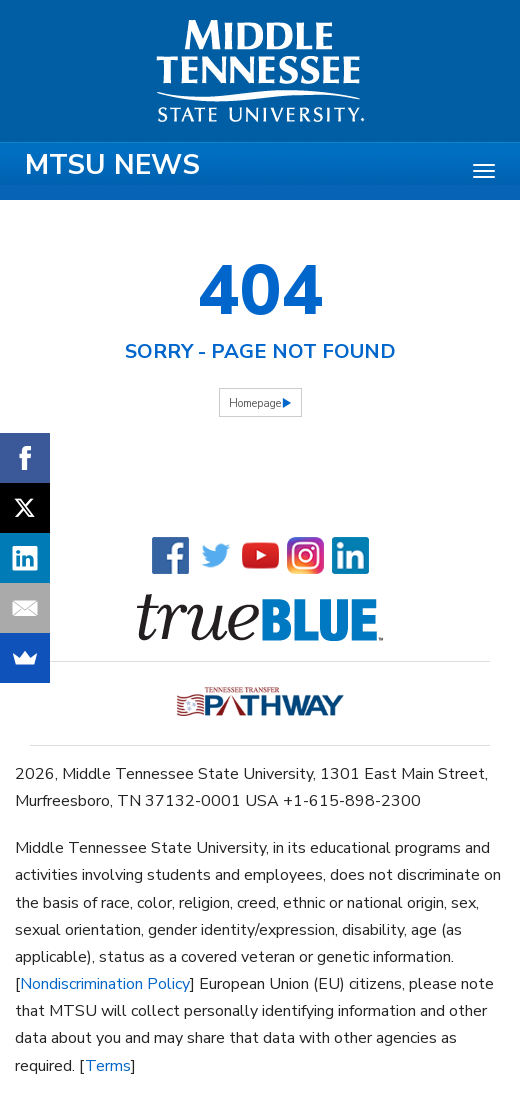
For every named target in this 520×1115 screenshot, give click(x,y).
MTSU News (112, 165)
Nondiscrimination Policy (105, 984)
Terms (108, 1066)
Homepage (255, 403)
